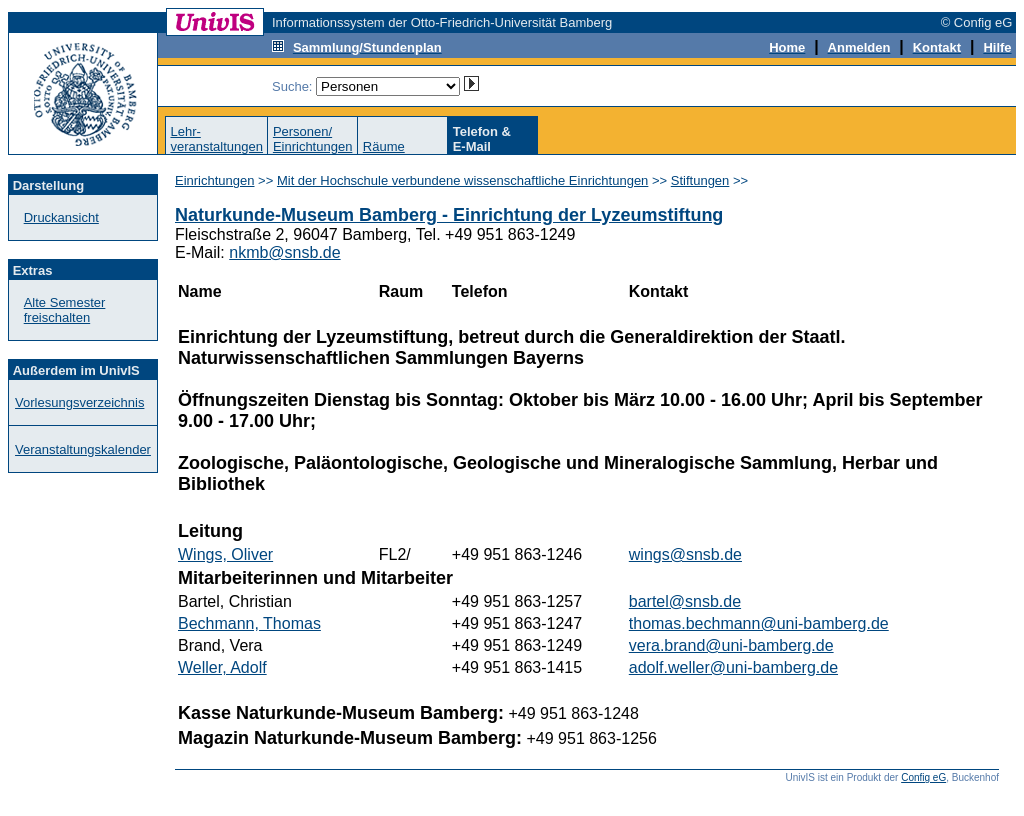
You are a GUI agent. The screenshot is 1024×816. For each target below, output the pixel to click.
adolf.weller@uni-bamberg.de (733, 667)
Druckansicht (61, 217)
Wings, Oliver (225, 554)
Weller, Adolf (222, 667)
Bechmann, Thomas (249, 623)
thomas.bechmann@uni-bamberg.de (759, 623)
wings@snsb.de (685, 554)
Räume (384, 146)
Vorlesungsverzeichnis (79, 402)
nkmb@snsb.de (284, 252)
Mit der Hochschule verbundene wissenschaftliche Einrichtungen (462, 180)
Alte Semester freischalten (65, 310)
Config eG (923, 777)
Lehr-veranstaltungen (216, 139)
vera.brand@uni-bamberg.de (731, 645)
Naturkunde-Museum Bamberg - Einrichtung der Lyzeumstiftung (449, 215)
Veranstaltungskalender (83, 449)
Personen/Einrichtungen (313, 139)
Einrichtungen (215, 180)
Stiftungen (700, 180)
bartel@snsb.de (685, 601)
